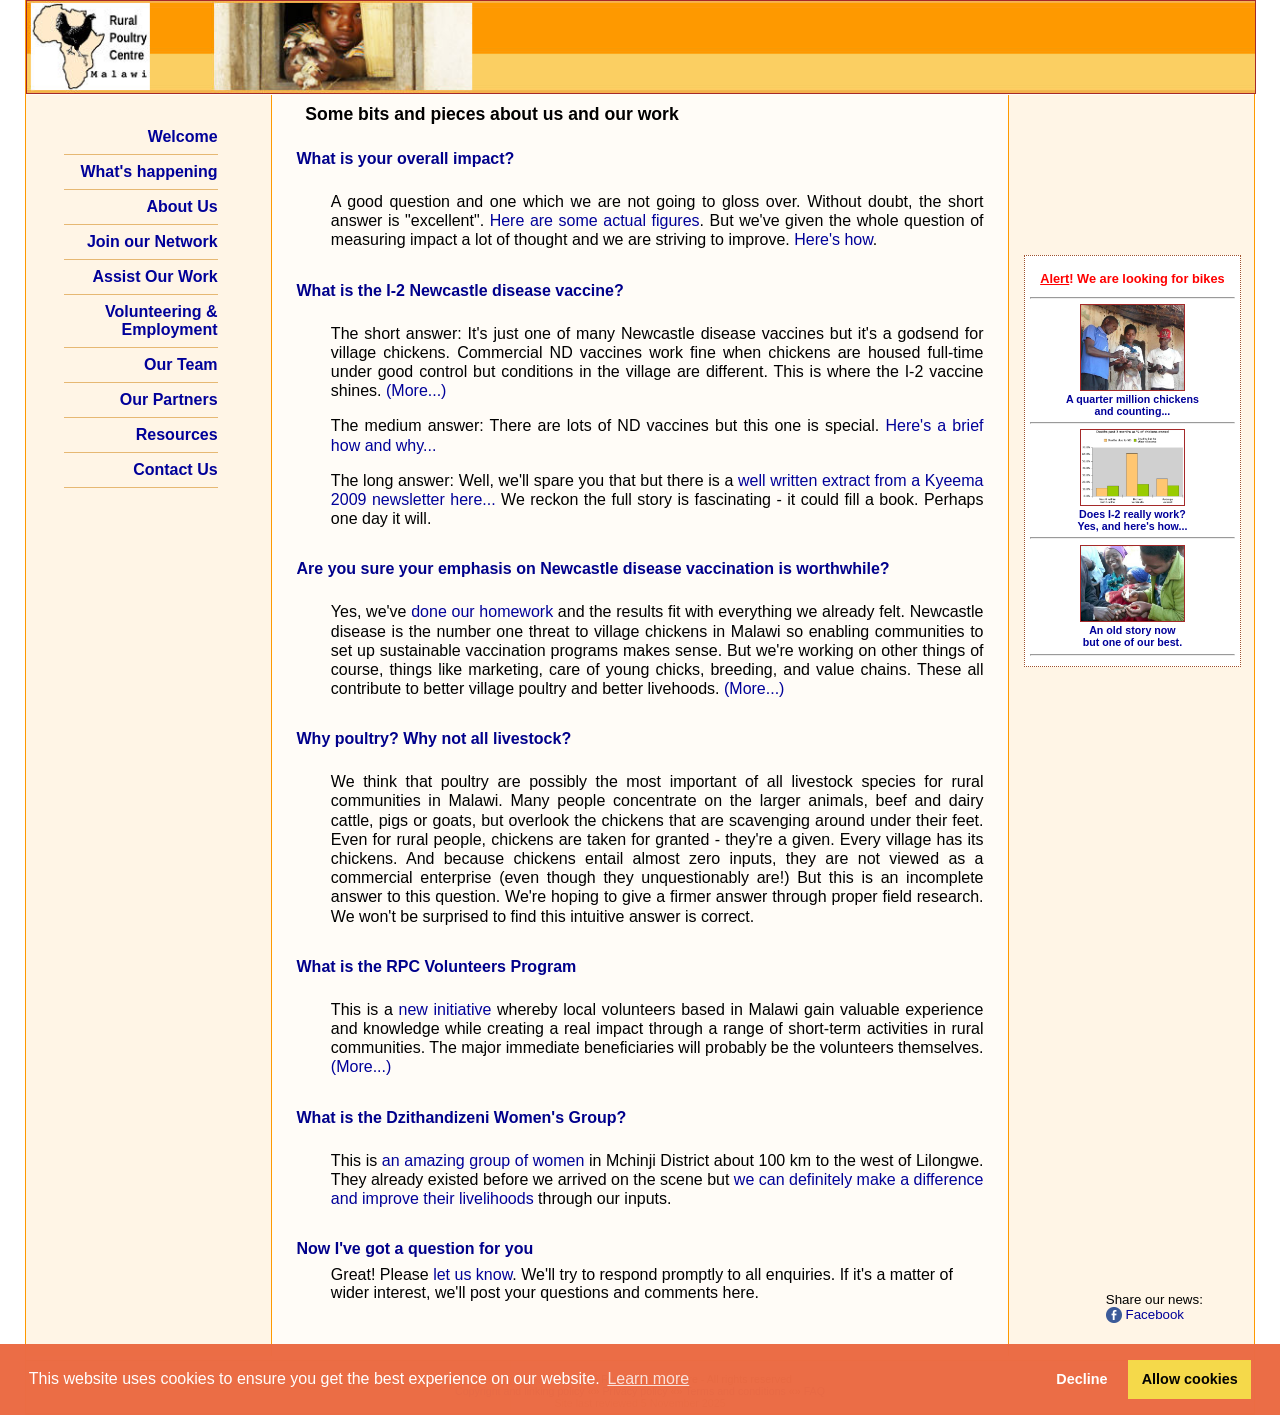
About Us (181, 206)
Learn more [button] (648, 1378)
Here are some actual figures (595, 220)
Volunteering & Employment (161, 320)
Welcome (183, 136)
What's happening (148, 171)
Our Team (181, 364)
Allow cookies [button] (1190, 1379)
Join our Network (152, 241)
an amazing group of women (483, 1160)
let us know (472, 1274)
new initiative (445, 1009)
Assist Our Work (155, 276)
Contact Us (175, 469)
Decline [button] (1081, 1379)
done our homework (482, 611)
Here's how (833, 239)
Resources (177, 434)
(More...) (416, 390)
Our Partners (169, 399)
